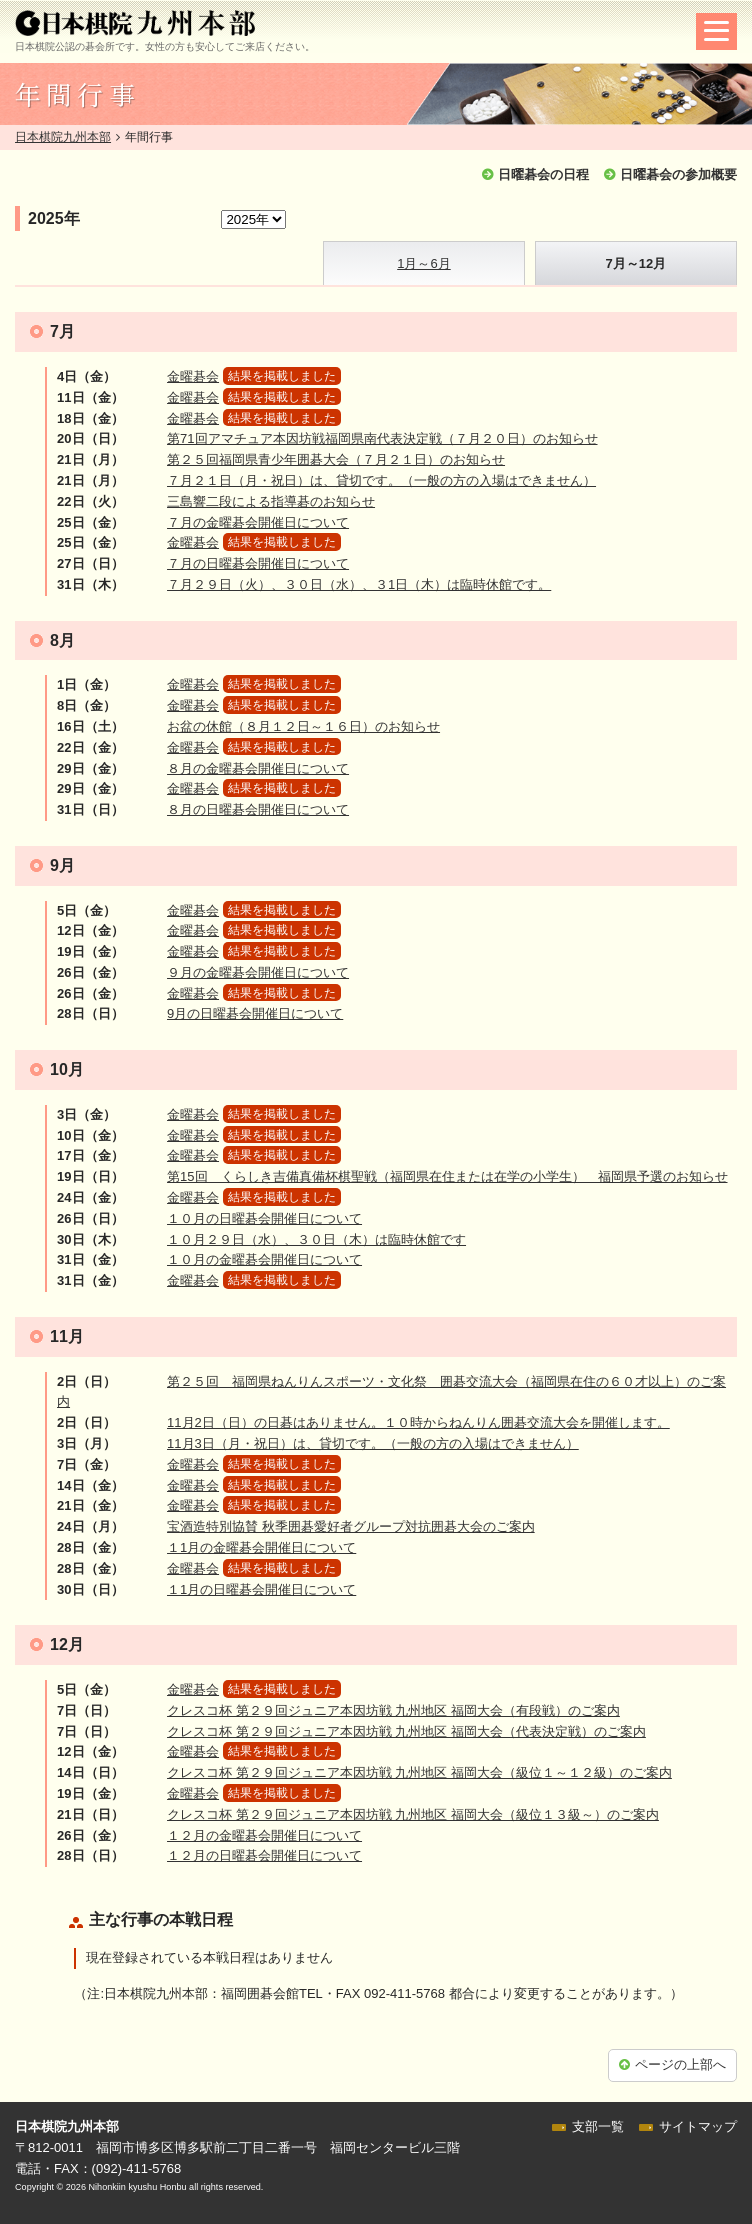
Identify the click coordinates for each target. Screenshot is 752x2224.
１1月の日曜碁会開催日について (261, 1589)
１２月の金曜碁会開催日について (264, 1835)
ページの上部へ (680, 2064)
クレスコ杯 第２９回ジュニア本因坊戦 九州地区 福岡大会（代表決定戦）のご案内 (406, 1731)
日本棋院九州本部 (63, 137)
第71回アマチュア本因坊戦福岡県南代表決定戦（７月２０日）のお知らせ (382, 438)
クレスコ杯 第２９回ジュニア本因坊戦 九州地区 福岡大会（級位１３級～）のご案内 (413, 1814)
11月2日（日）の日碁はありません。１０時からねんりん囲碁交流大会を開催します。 (418, 1422)
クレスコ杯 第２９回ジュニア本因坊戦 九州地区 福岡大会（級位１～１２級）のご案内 (419, 1772)
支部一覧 (598, 2126)
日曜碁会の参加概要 (678, 174)
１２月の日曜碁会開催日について (264, 1855)
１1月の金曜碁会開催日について (261, 1547)
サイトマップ (698, 2126)
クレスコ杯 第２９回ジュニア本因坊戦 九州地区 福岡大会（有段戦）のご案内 (393, 1710)
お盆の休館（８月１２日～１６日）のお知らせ (303, 726)
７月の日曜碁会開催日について (258, 563)
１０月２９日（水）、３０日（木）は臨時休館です (316, 1239)
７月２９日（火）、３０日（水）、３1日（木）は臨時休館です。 (359, 584)
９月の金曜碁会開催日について (258, 972)
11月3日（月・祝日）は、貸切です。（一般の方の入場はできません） (373, 1443)
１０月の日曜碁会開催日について (264, 1218)
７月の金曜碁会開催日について (258, 522)
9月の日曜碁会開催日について (255, 1013)
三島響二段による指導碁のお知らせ (271, 501)
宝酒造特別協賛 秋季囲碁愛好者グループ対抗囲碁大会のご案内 (351, 1526)
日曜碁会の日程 (543, 174)
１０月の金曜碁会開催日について (264, 1259)
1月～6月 (423, 263)
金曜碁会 (193, 376)
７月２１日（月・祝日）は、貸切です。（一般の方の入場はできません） (381, 480)
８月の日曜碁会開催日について (258, 809)
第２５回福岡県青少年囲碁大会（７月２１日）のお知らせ (336, 459)
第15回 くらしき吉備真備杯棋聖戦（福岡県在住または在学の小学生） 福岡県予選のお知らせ (447, 1176)
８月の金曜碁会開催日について (258, 768)
